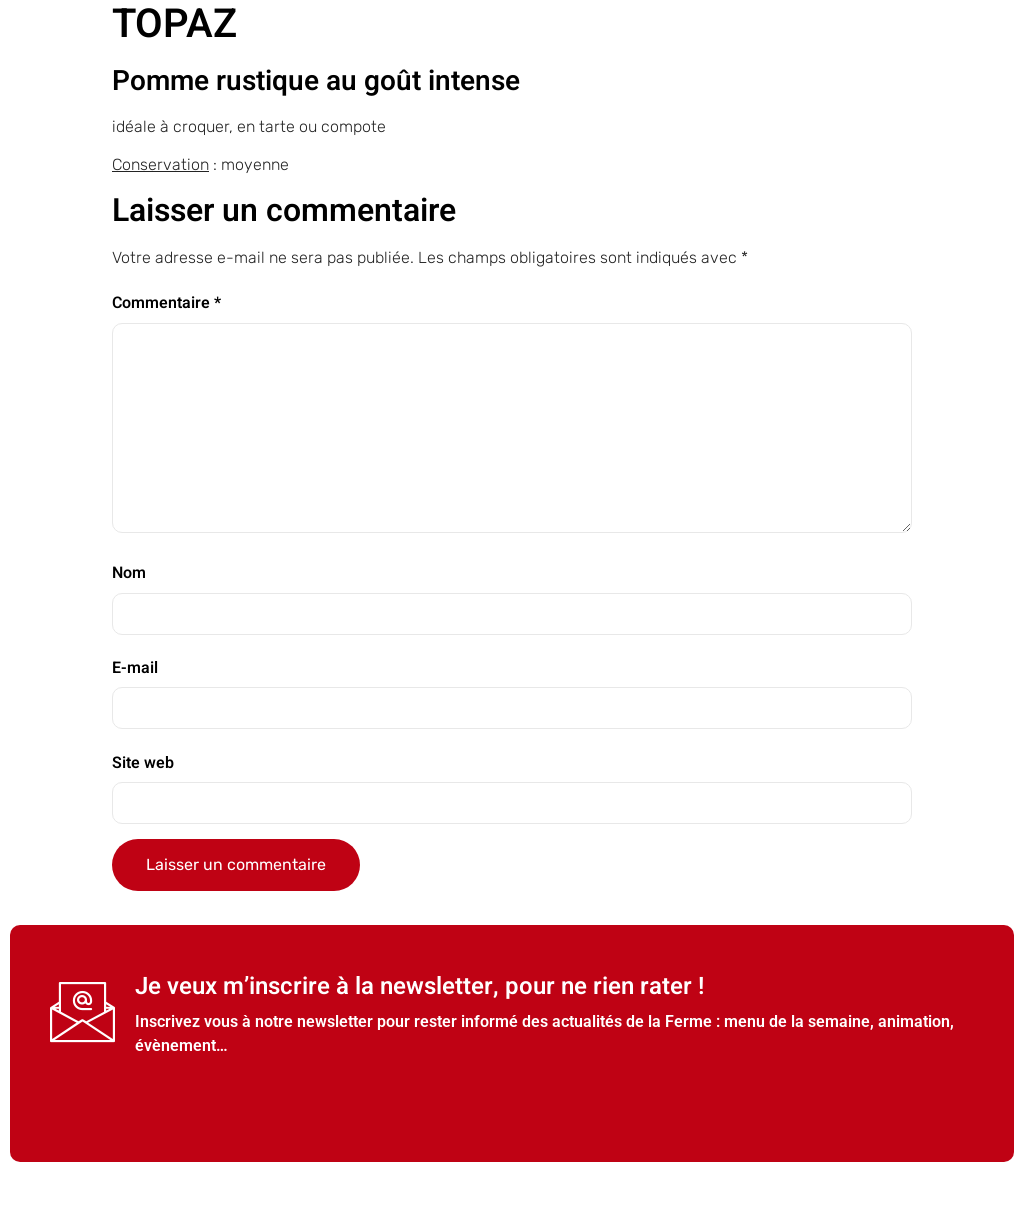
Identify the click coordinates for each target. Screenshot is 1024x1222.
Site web (143, 763)
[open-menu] (1003, 77)
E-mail (135, 668)
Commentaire (166, 303)
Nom (129, 573)
